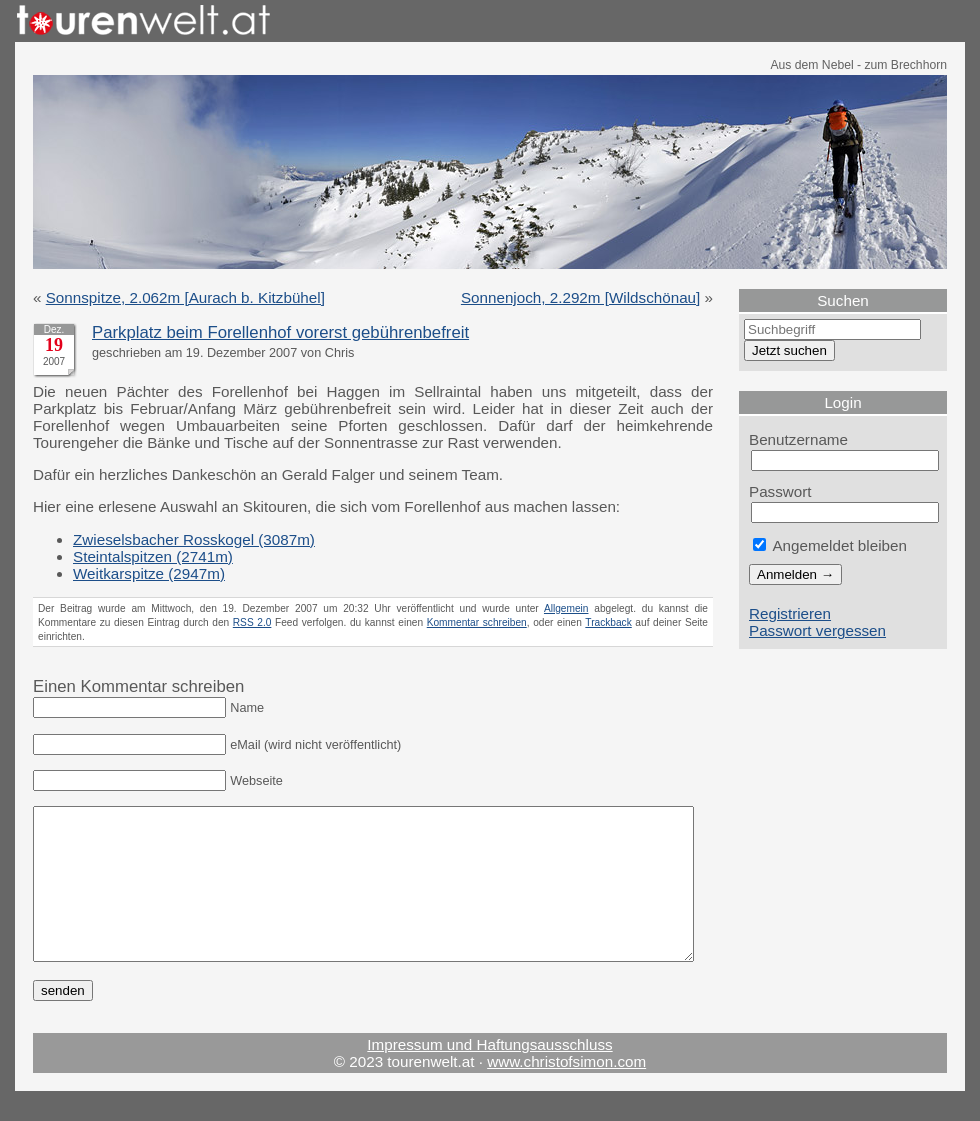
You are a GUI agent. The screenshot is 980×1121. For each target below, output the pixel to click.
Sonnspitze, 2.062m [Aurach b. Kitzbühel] (185, 297)
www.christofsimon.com (566, 1091)
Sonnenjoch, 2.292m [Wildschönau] (580, 297)
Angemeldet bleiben (830, 545)
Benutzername (798, 439)
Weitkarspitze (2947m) (149, 573)
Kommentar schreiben (477, 622)
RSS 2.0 (252, 622)
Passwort (780, 491)
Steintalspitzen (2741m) (153, 556)
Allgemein (566, 608)
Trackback (608, 622)
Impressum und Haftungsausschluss (489, 1074)
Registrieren (790, 613)
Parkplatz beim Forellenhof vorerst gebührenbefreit (280, 332)
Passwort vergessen (817, 630)
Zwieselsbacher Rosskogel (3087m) (194, 539)
